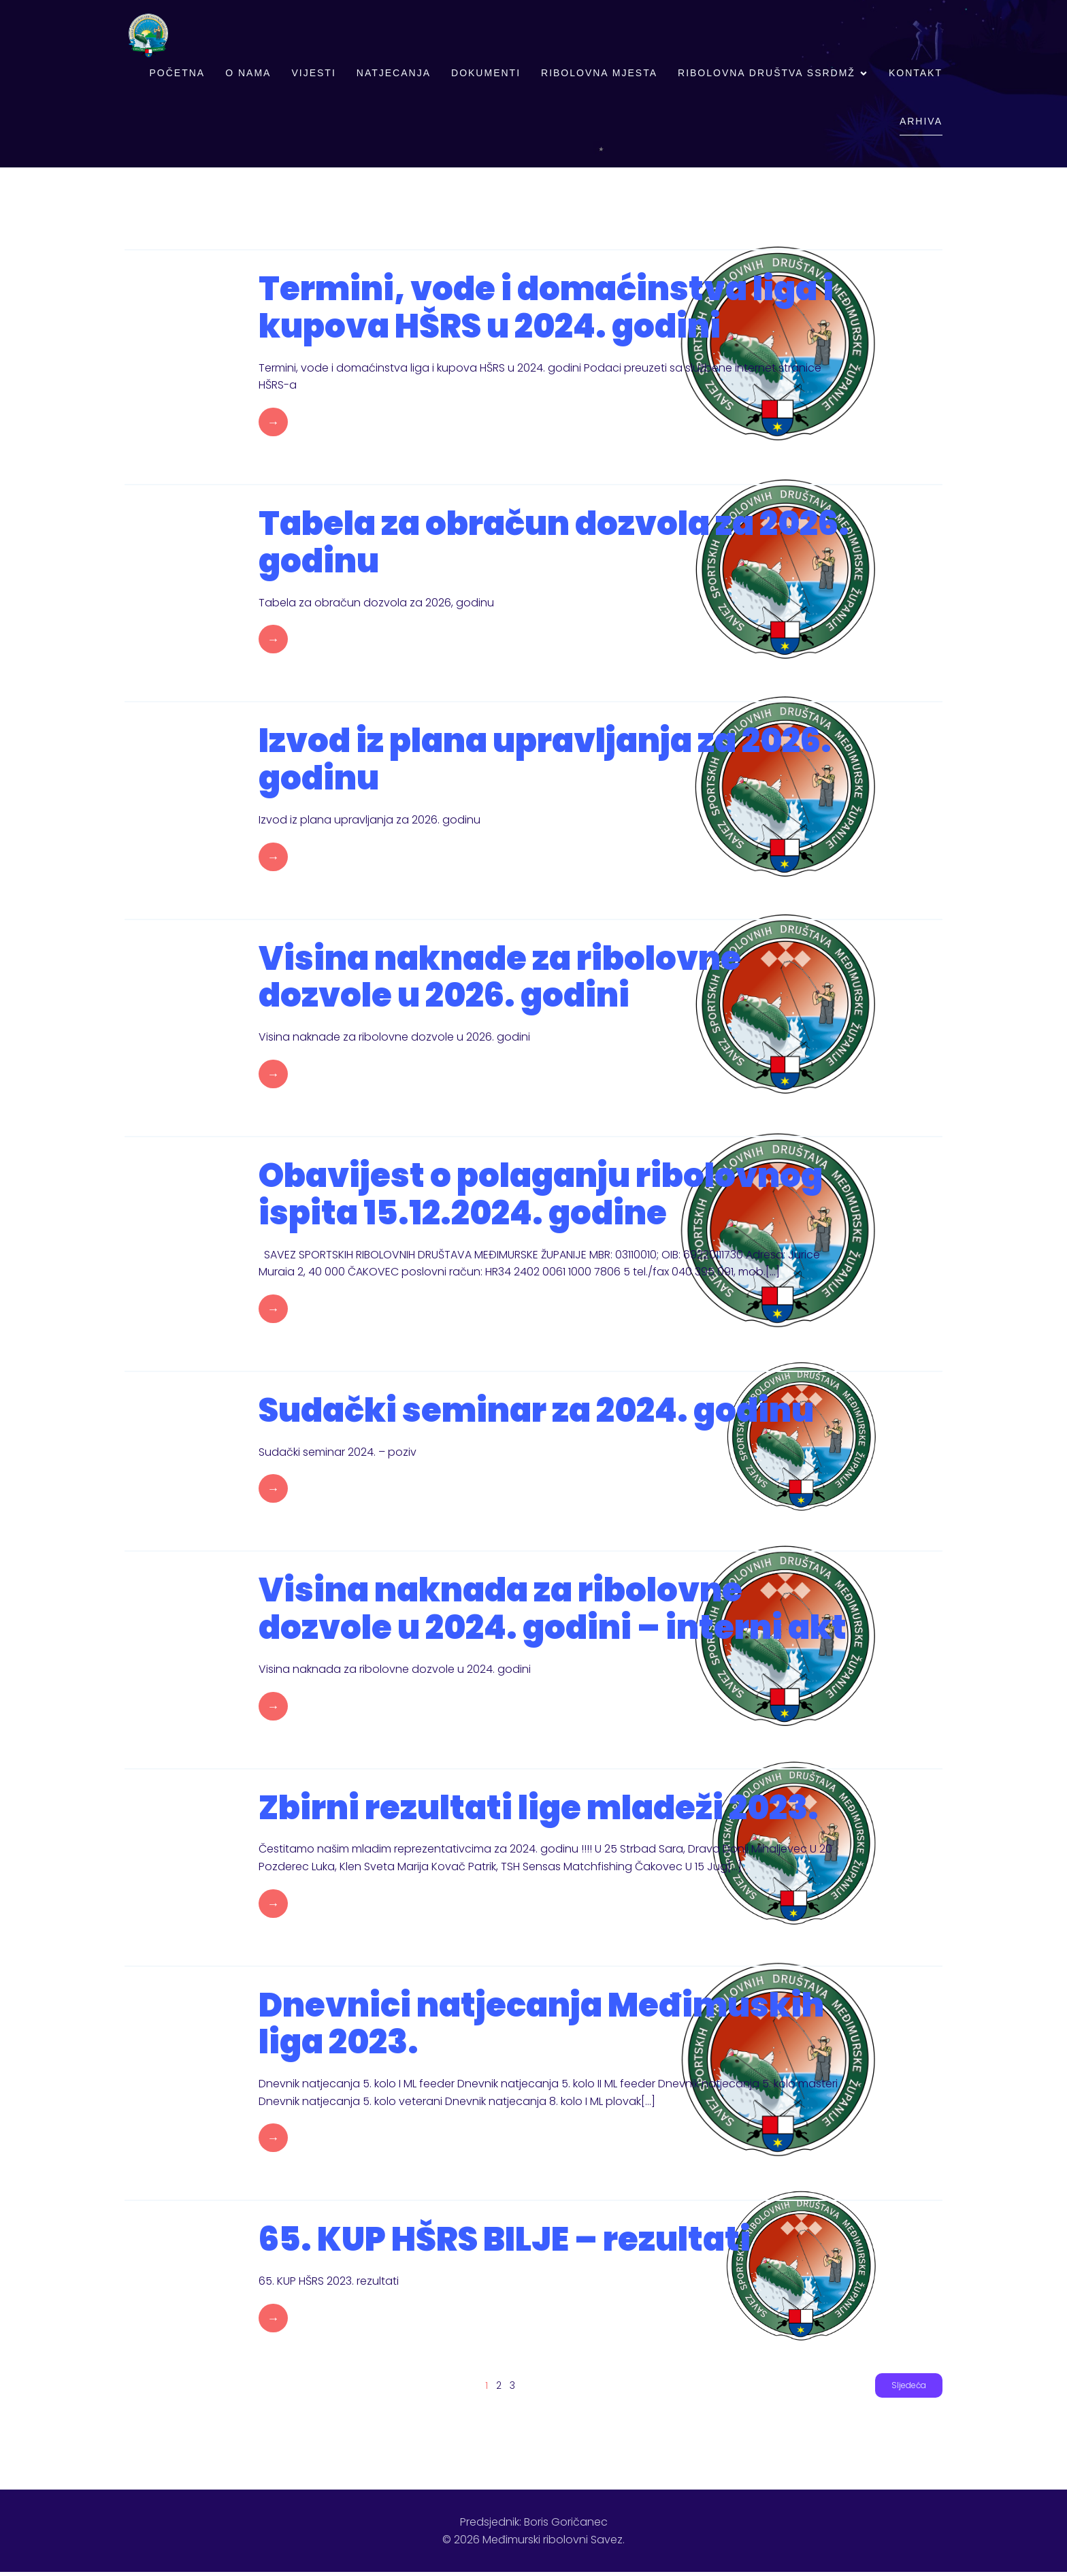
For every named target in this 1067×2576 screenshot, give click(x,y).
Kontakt (915, 74)
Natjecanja (394, 74)
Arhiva (921, 123)
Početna (178, 74)
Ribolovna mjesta (599, 74)
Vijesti (313, 74)
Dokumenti (486, 74)
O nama (248, 74)
